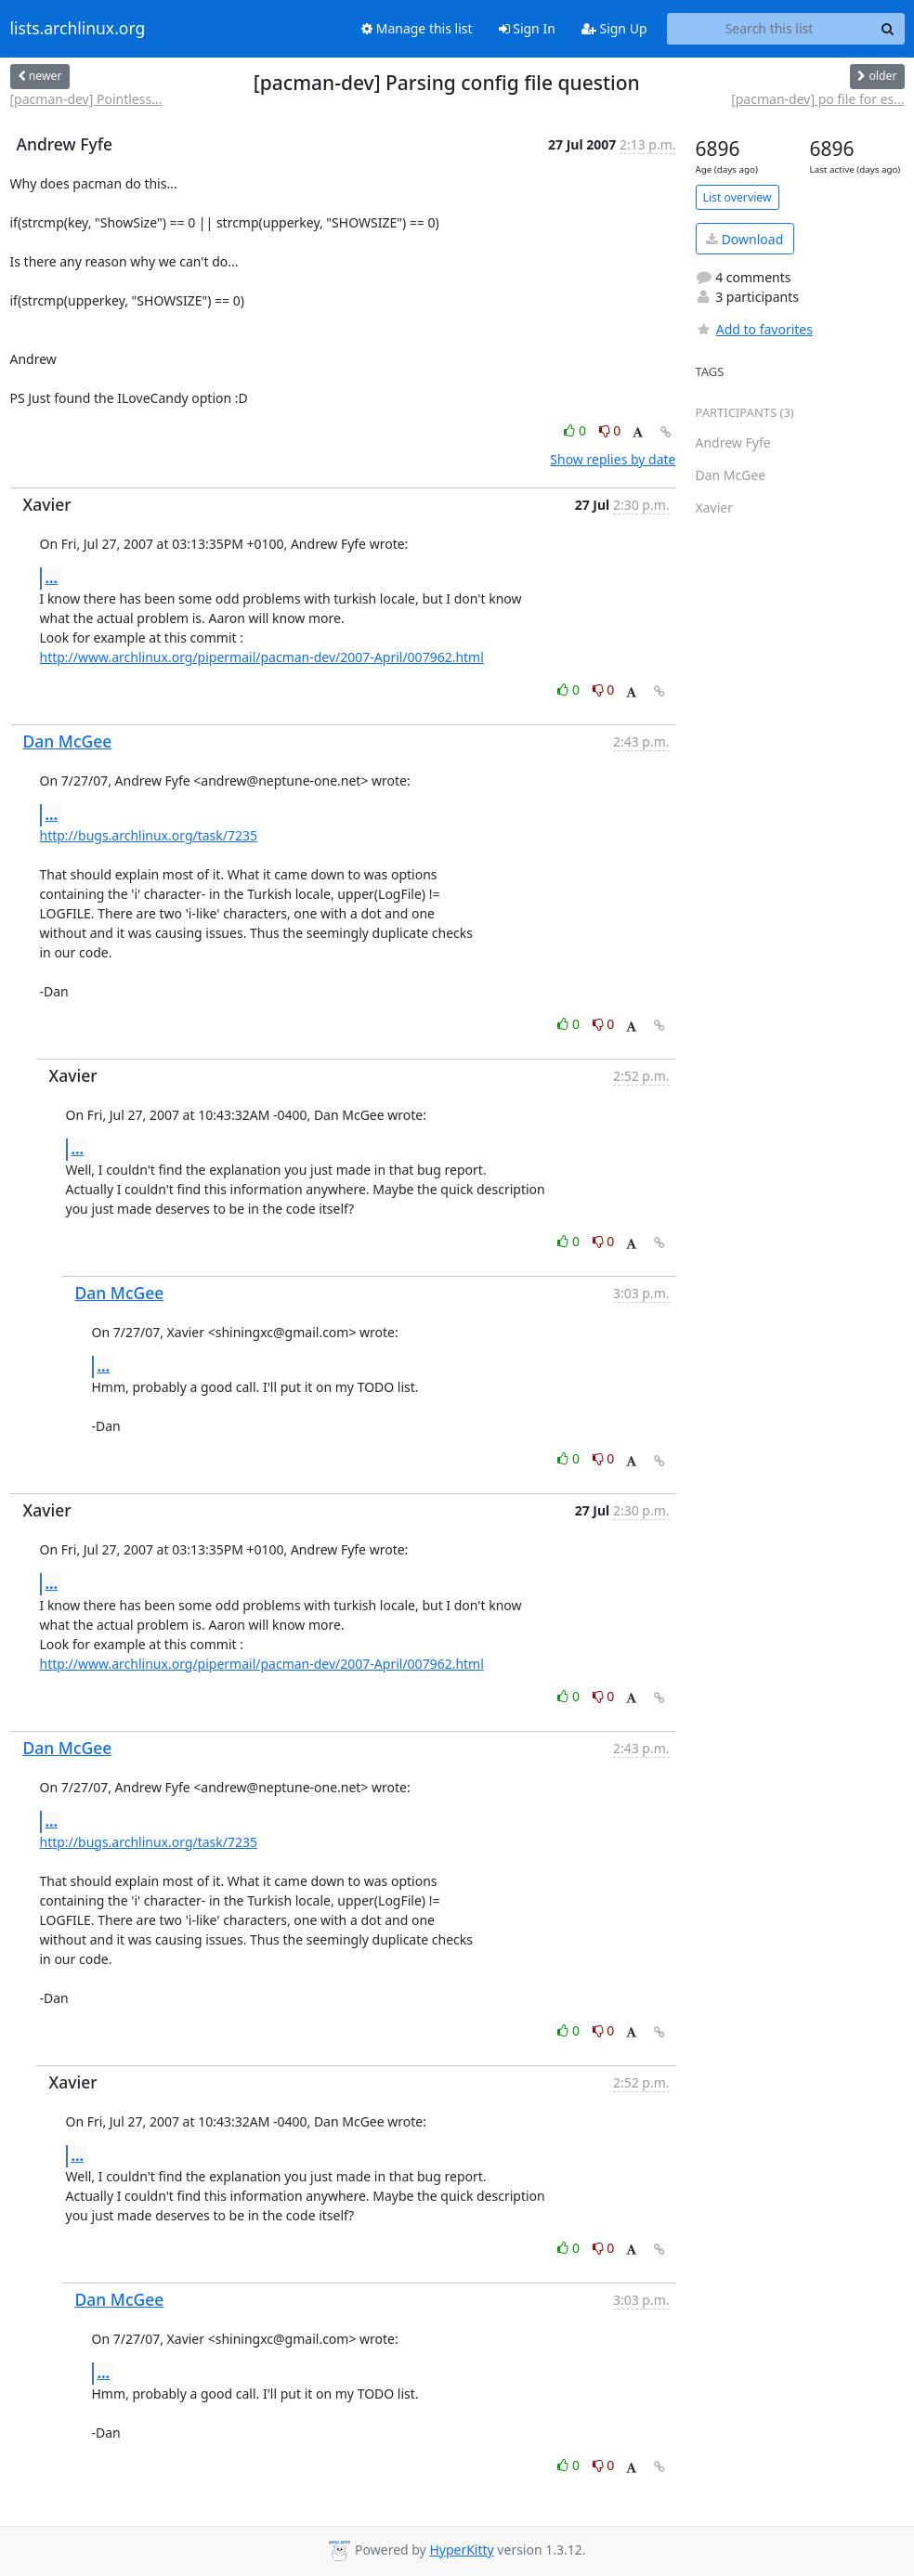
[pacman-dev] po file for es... (817, 99)
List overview (737, 197)
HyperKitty (461, 2549)
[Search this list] (769, 29)
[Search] (888, 29)
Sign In (527, 28)
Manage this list (417, 28)
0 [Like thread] (576, 430)
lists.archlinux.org (78, 29)
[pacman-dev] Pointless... (86, 99)
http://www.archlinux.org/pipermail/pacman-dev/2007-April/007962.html (262, 657)
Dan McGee (67, 741)
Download (744, 239)
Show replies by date (612, 459)
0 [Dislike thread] (610, 430)
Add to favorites (754, 329)
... (52, 577)
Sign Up (614, 28)
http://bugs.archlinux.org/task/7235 (149, 835)
